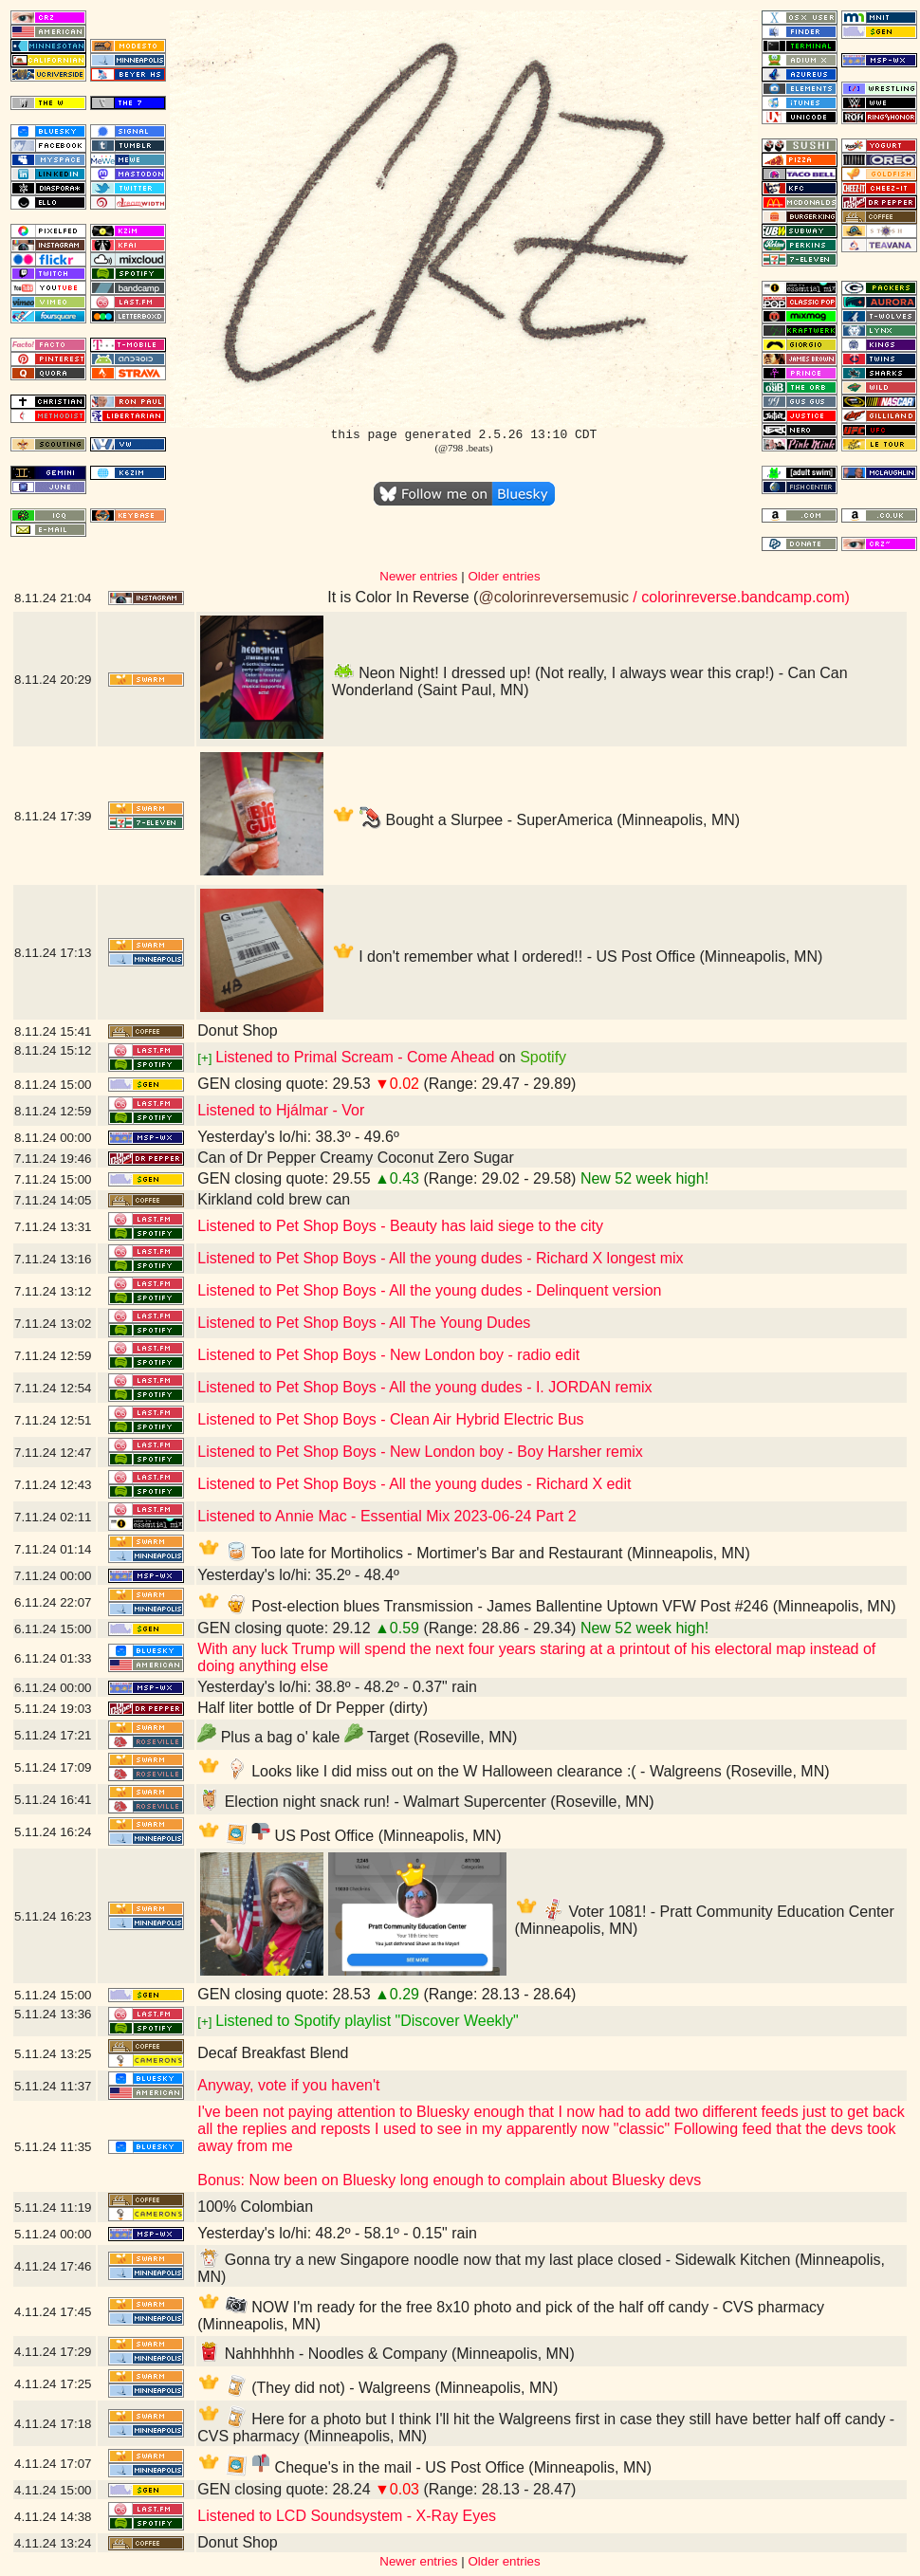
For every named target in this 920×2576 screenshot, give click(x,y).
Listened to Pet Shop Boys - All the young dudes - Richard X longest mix (440, 1258)
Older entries (504, 576)
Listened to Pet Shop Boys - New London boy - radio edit (388, 1355)
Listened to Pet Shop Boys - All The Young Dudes (363, 1323)
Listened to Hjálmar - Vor (280, 1110)
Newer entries (418, 576)
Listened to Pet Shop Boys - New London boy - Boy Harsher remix (420, 1452)
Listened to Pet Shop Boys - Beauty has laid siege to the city (400, 1226)
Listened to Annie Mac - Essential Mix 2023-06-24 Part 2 (386, 1516)
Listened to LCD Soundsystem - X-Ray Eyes (346, 2516)
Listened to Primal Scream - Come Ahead (354, 1057)
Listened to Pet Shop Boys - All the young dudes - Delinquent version (429, 1290)
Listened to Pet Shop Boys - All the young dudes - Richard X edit (414, 1484)
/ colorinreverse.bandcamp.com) (739, 597)
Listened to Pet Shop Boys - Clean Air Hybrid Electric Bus (390, 1419)
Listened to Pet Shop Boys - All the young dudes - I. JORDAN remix (424, 1387)
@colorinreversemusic (553, 597)
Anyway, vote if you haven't (288, 2085)
